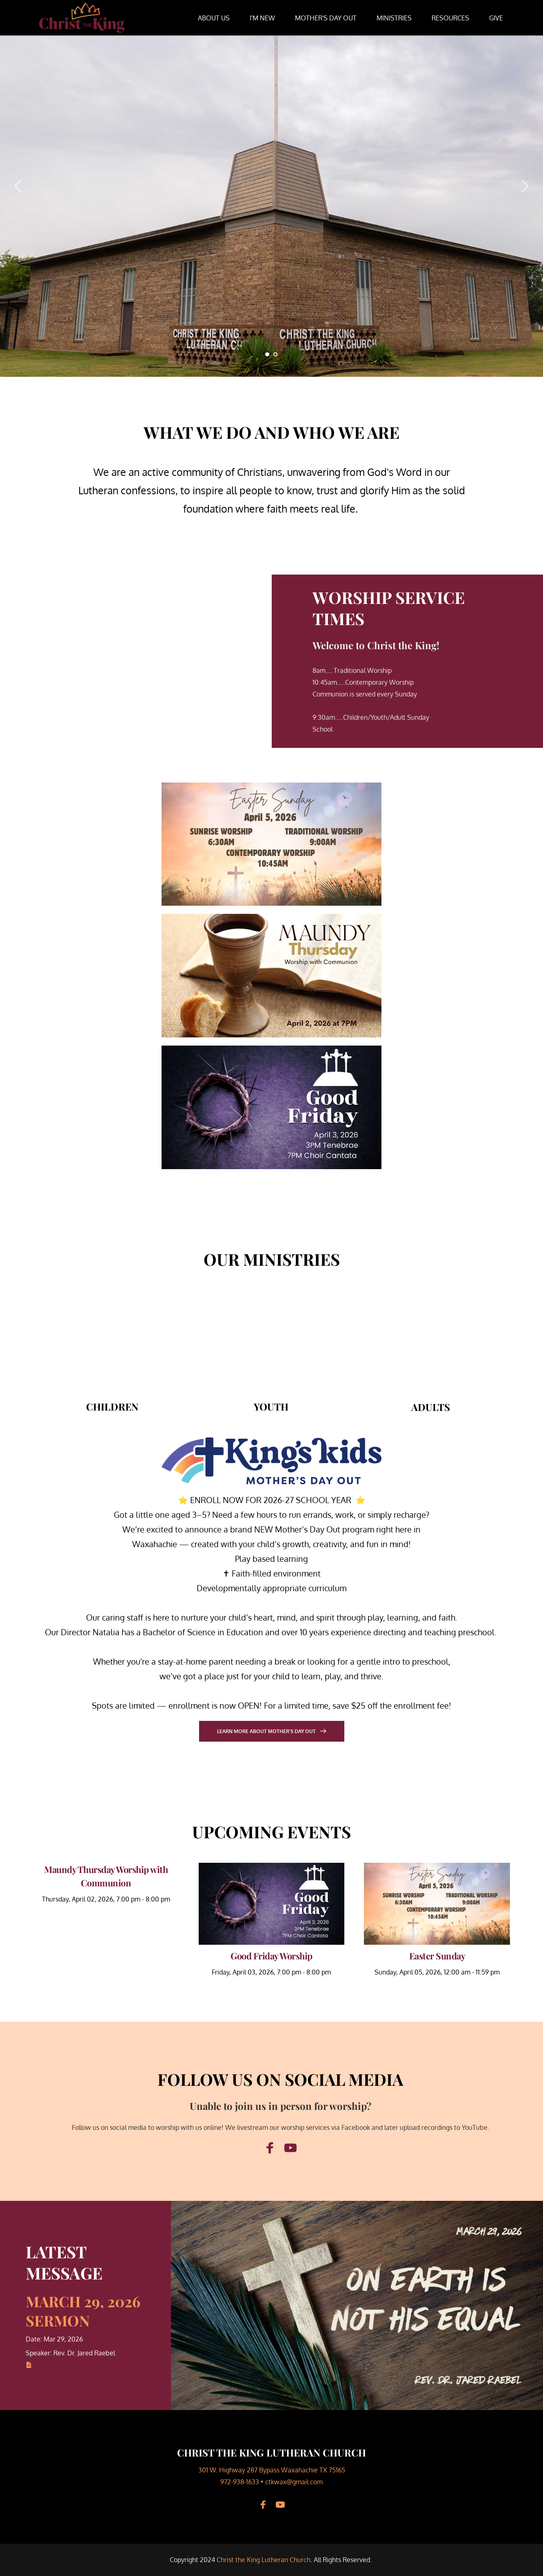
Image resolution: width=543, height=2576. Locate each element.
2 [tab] (275, 354)
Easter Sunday (437, 1956)
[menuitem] (213, 18)
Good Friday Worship (271, 1956)
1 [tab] (267, 354)
